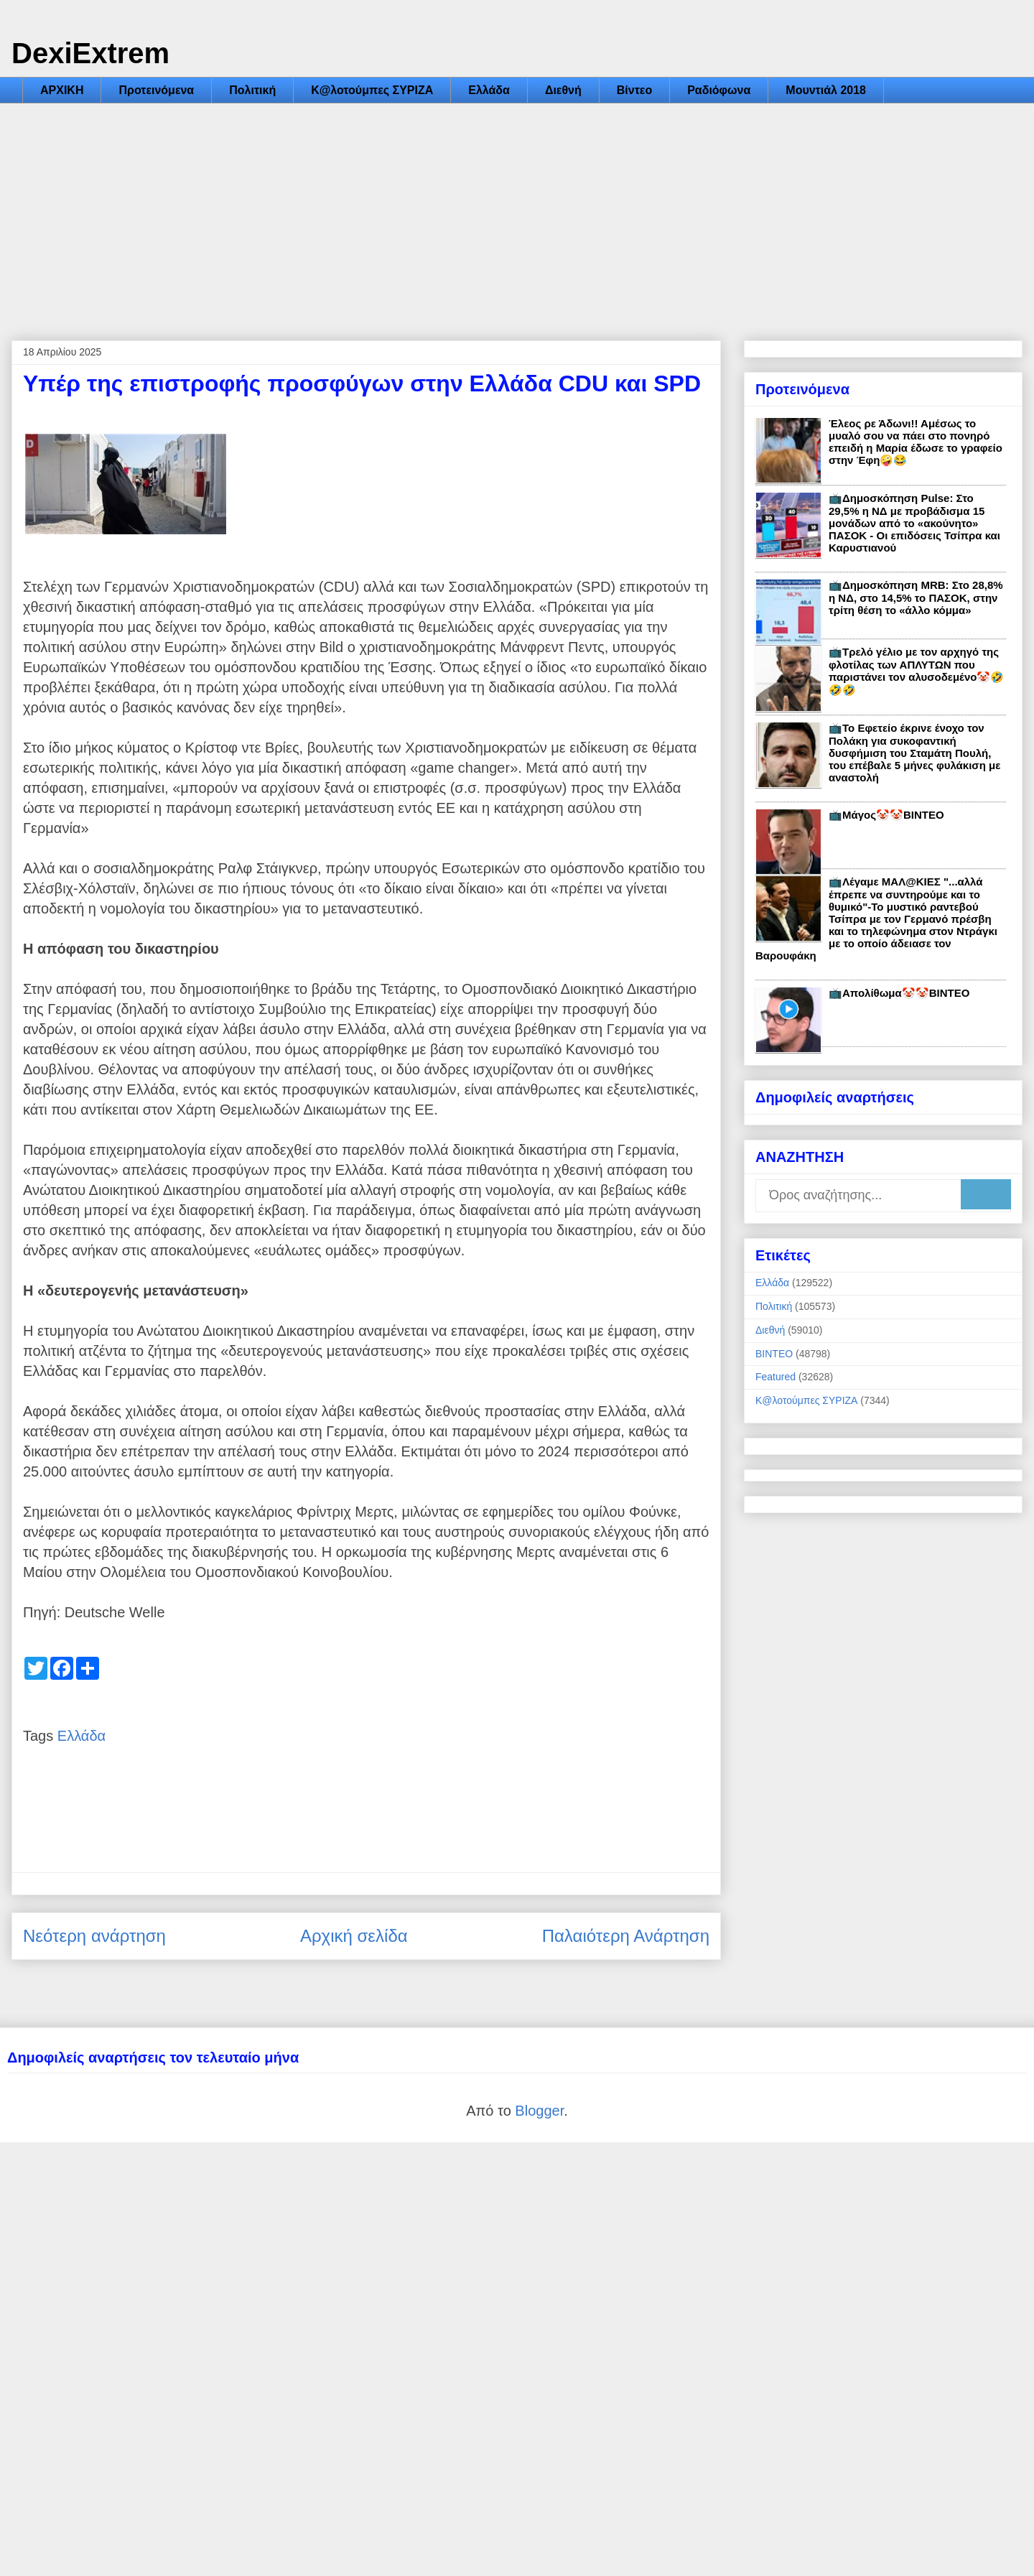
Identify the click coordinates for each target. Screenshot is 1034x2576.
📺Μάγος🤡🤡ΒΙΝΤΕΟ (886, 815)
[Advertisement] (517, 211)
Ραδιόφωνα (718, 90)
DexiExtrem (90, 53)
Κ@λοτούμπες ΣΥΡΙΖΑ (372, 90)
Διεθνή (563, 90)
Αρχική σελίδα (354, 1935)
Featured (775, 1376)
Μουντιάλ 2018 (826, 90)
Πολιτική (252, 90)
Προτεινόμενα (156, 90)
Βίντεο (634, 90)
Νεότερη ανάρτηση (94, 1935)
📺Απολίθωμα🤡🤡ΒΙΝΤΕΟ (899, 993)
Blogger (539, 2111)
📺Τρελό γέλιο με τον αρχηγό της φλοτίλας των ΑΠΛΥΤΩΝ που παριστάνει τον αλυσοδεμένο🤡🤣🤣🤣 (916, 671)
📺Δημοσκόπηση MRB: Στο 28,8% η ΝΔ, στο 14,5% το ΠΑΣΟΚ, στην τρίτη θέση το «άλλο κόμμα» (916, 597)
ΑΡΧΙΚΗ (61, 90)
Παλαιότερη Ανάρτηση (625, 1935)
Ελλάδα (489, 90)
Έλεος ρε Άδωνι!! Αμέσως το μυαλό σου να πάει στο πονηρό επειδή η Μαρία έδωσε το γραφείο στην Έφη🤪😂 (915, 441)
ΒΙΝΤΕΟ (774, 1353)
